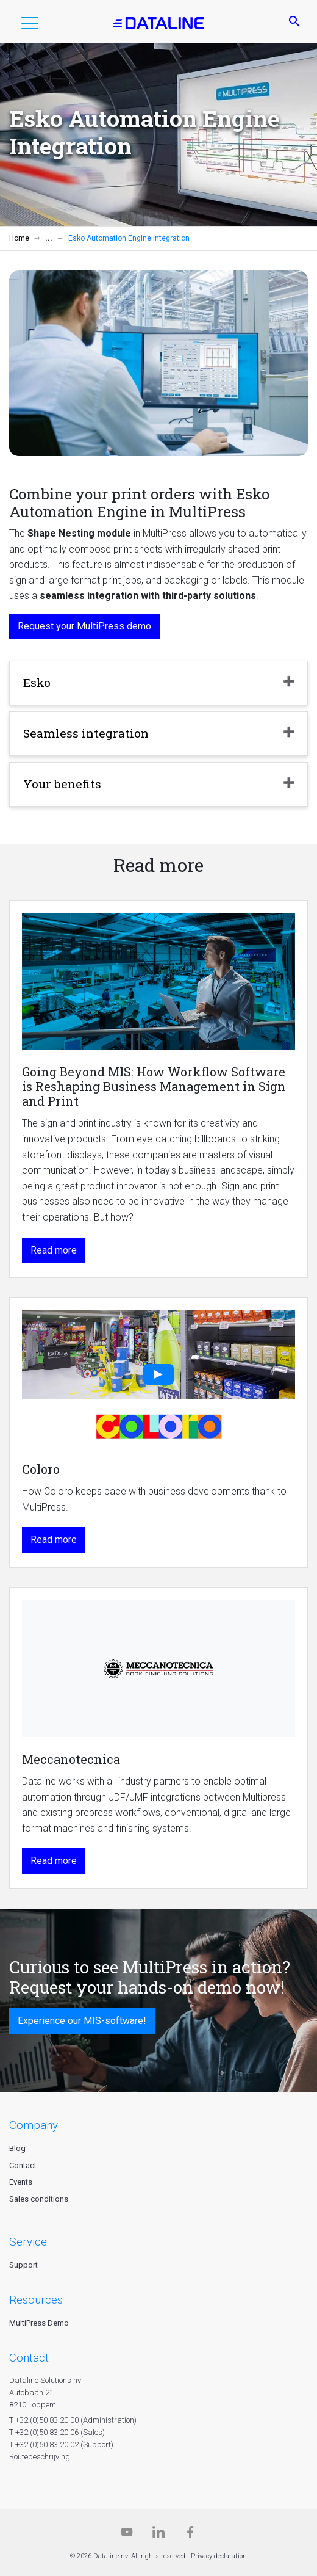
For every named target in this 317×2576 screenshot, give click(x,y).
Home (19, 238)
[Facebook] (190, 2535)
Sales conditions (38, 2199)
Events (20, 2181)
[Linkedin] (158, 2535)
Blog (17, 2148)
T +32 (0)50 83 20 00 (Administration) (73, 2420)
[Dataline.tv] (127, 2535)
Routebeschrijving (39, 2456)
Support (23, 2264)
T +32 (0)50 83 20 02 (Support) (61, 2444)
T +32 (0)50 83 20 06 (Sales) (57, 2432)
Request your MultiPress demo (84, 626)
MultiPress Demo (39, 2322)
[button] (29, 25)
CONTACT (29, 2358)
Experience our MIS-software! (82, 2020)
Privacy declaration (219, 2556)
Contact (23, 2165)
